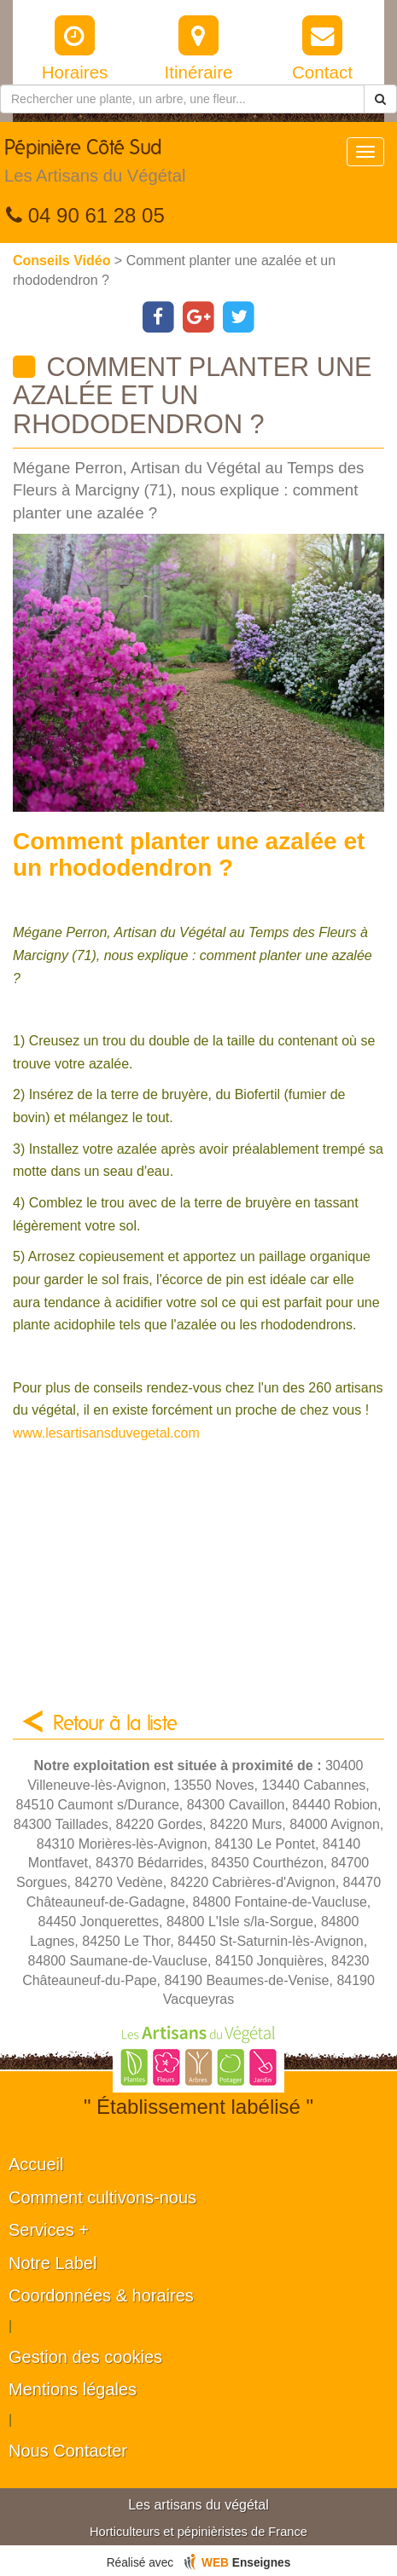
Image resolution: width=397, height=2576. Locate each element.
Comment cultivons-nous (102, 2197)
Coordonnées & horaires (101, 2295)
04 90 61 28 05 (85, 215)
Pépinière (94, 165)
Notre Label (52, 2263)
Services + (49, 2229)
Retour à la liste (115, 1724)
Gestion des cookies (85, 2356)
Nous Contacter (68, 2450)
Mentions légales (73, 2389)
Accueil (36, 2164)
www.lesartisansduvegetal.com (106, 1433)
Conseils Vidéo (63, 260)
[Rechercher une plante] (182, 98)
